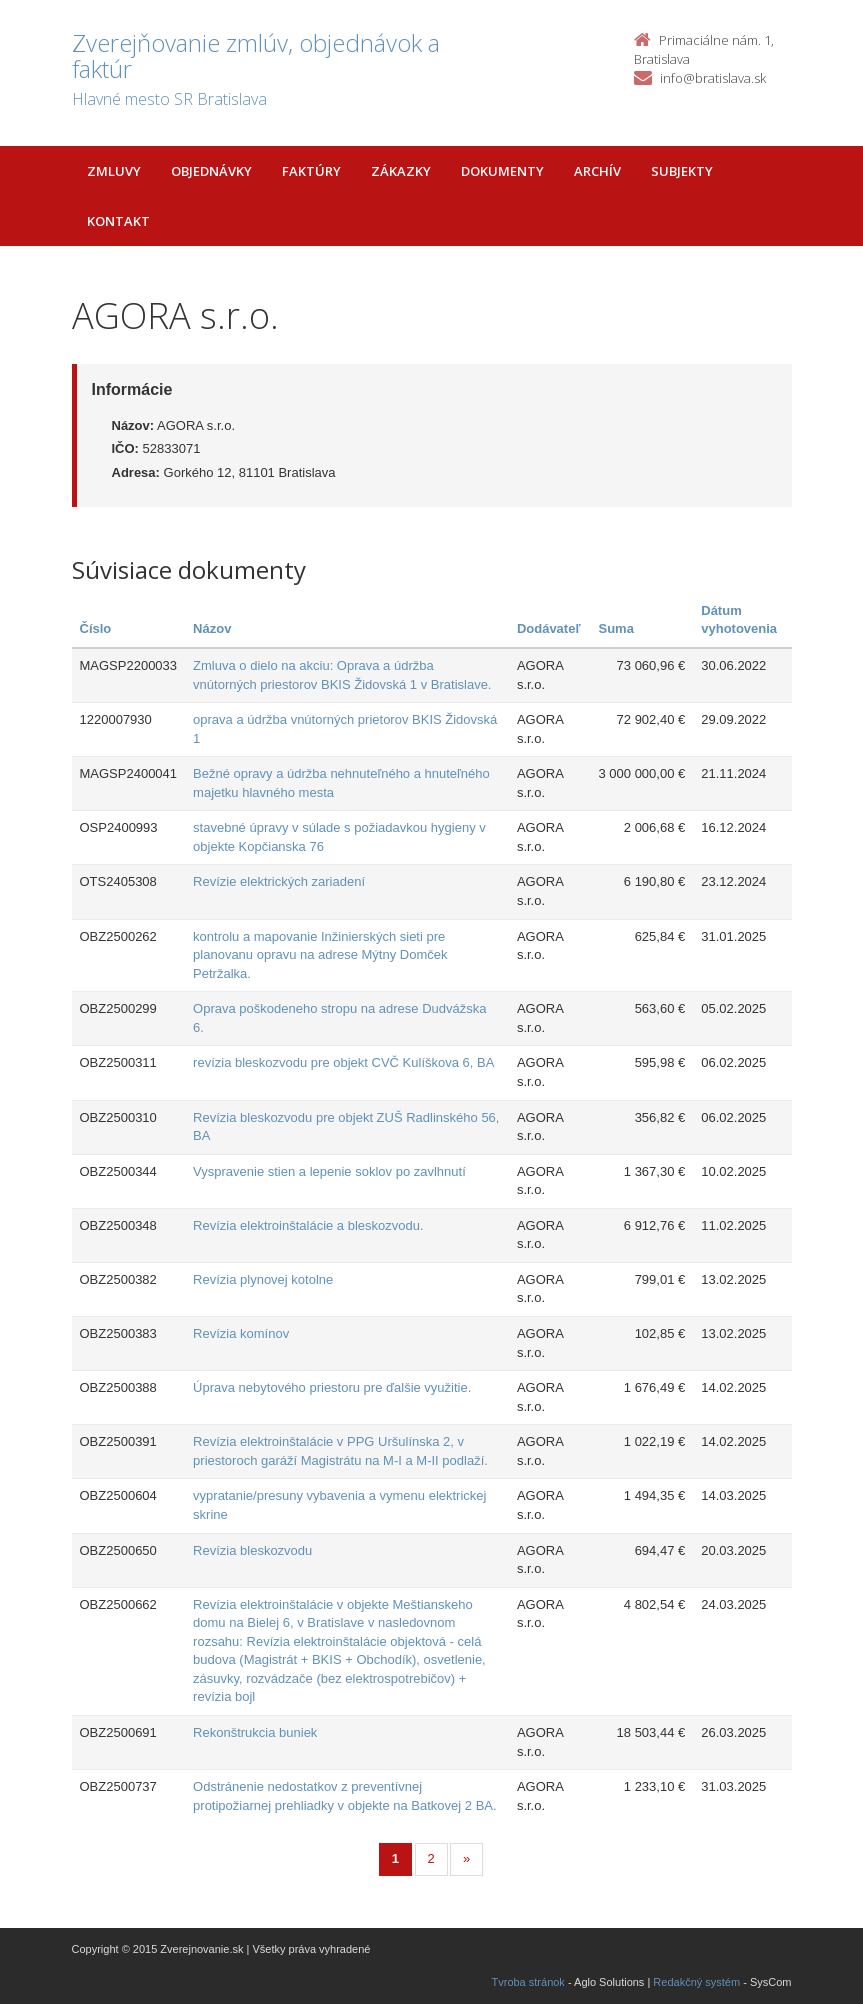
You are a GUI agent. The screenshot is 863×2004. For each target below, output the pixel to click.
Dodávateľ (549, 628)
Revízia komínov (241, 1333)
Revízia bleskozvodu (252, 1550)
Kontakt (118, 221)
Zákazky (401, 171)
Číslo (96, 628)
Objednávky (211, 171)
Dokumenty (502, 171)
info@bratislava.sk (713, 78)
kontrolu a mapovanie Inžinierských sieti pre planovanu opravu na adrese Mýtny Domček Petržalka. (320, 955)
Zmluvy (114, 171)
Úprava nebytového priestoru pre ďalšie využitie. (332, 1387)
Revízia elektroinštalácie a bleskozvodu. (308, 1225)
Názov (212, 628)
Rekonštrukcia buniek (255, 1732)
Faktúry (311, 171)
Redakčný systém (696, 1982)
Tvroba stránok (528, 1982)
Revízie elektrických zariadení (279, 881)
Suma (616, 628)
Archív (597, 171)
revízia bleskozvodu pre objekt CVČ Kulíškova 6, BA (343, 1062)
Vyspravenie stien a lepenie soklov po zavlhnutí (329, 1171)
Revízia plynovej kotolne (263, 1279)
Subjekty (682, 171)
